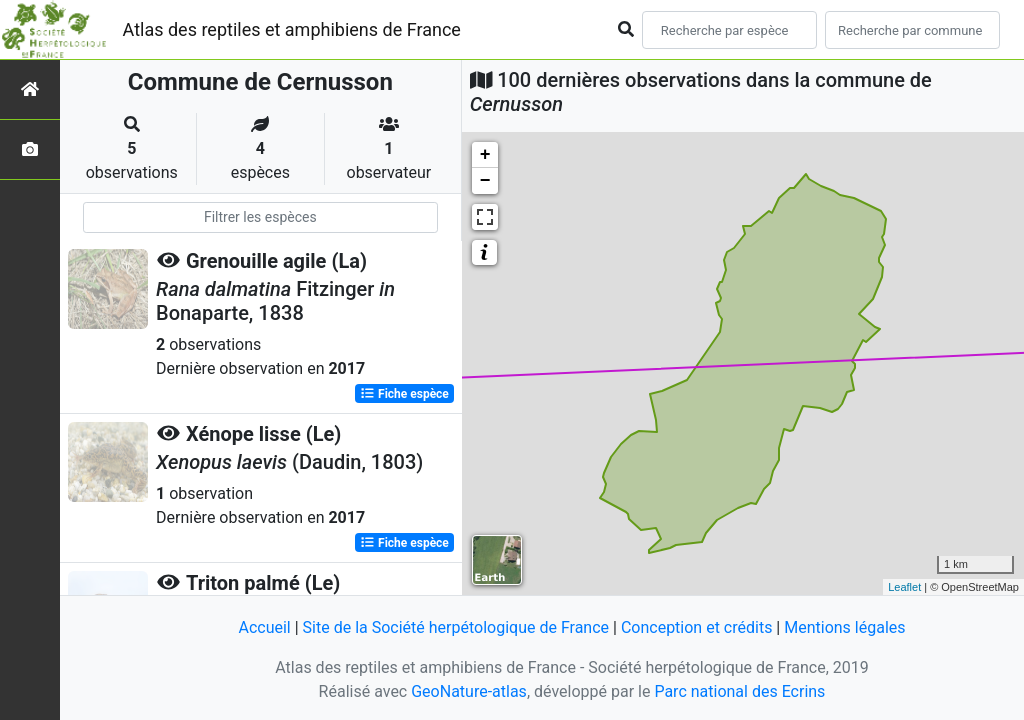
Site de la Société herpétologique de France (456, 627)
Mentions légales (844, 627)
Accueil (264, 627)
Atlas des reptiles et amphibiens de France (292, 29)
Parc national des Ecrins (739, 691)
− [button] (485, 181)
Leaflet (904, 587)
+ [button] (485, 155)
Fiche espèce (404, 394)
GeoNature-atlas (469, 691)
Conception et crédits (697, 627)
